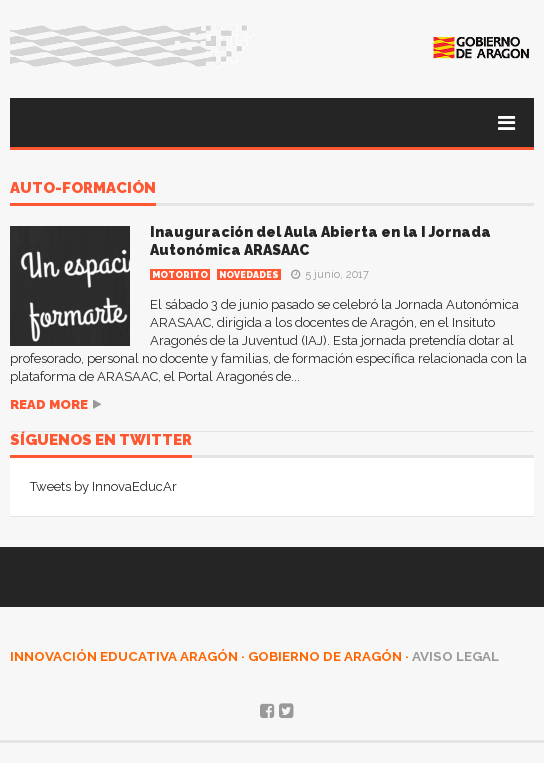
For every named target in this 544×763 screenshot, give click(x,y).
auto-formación (83, 189)
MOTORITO (180, 275)
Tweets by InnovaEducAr (103, 486)
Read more (49, 404)
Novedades (249, 275)
